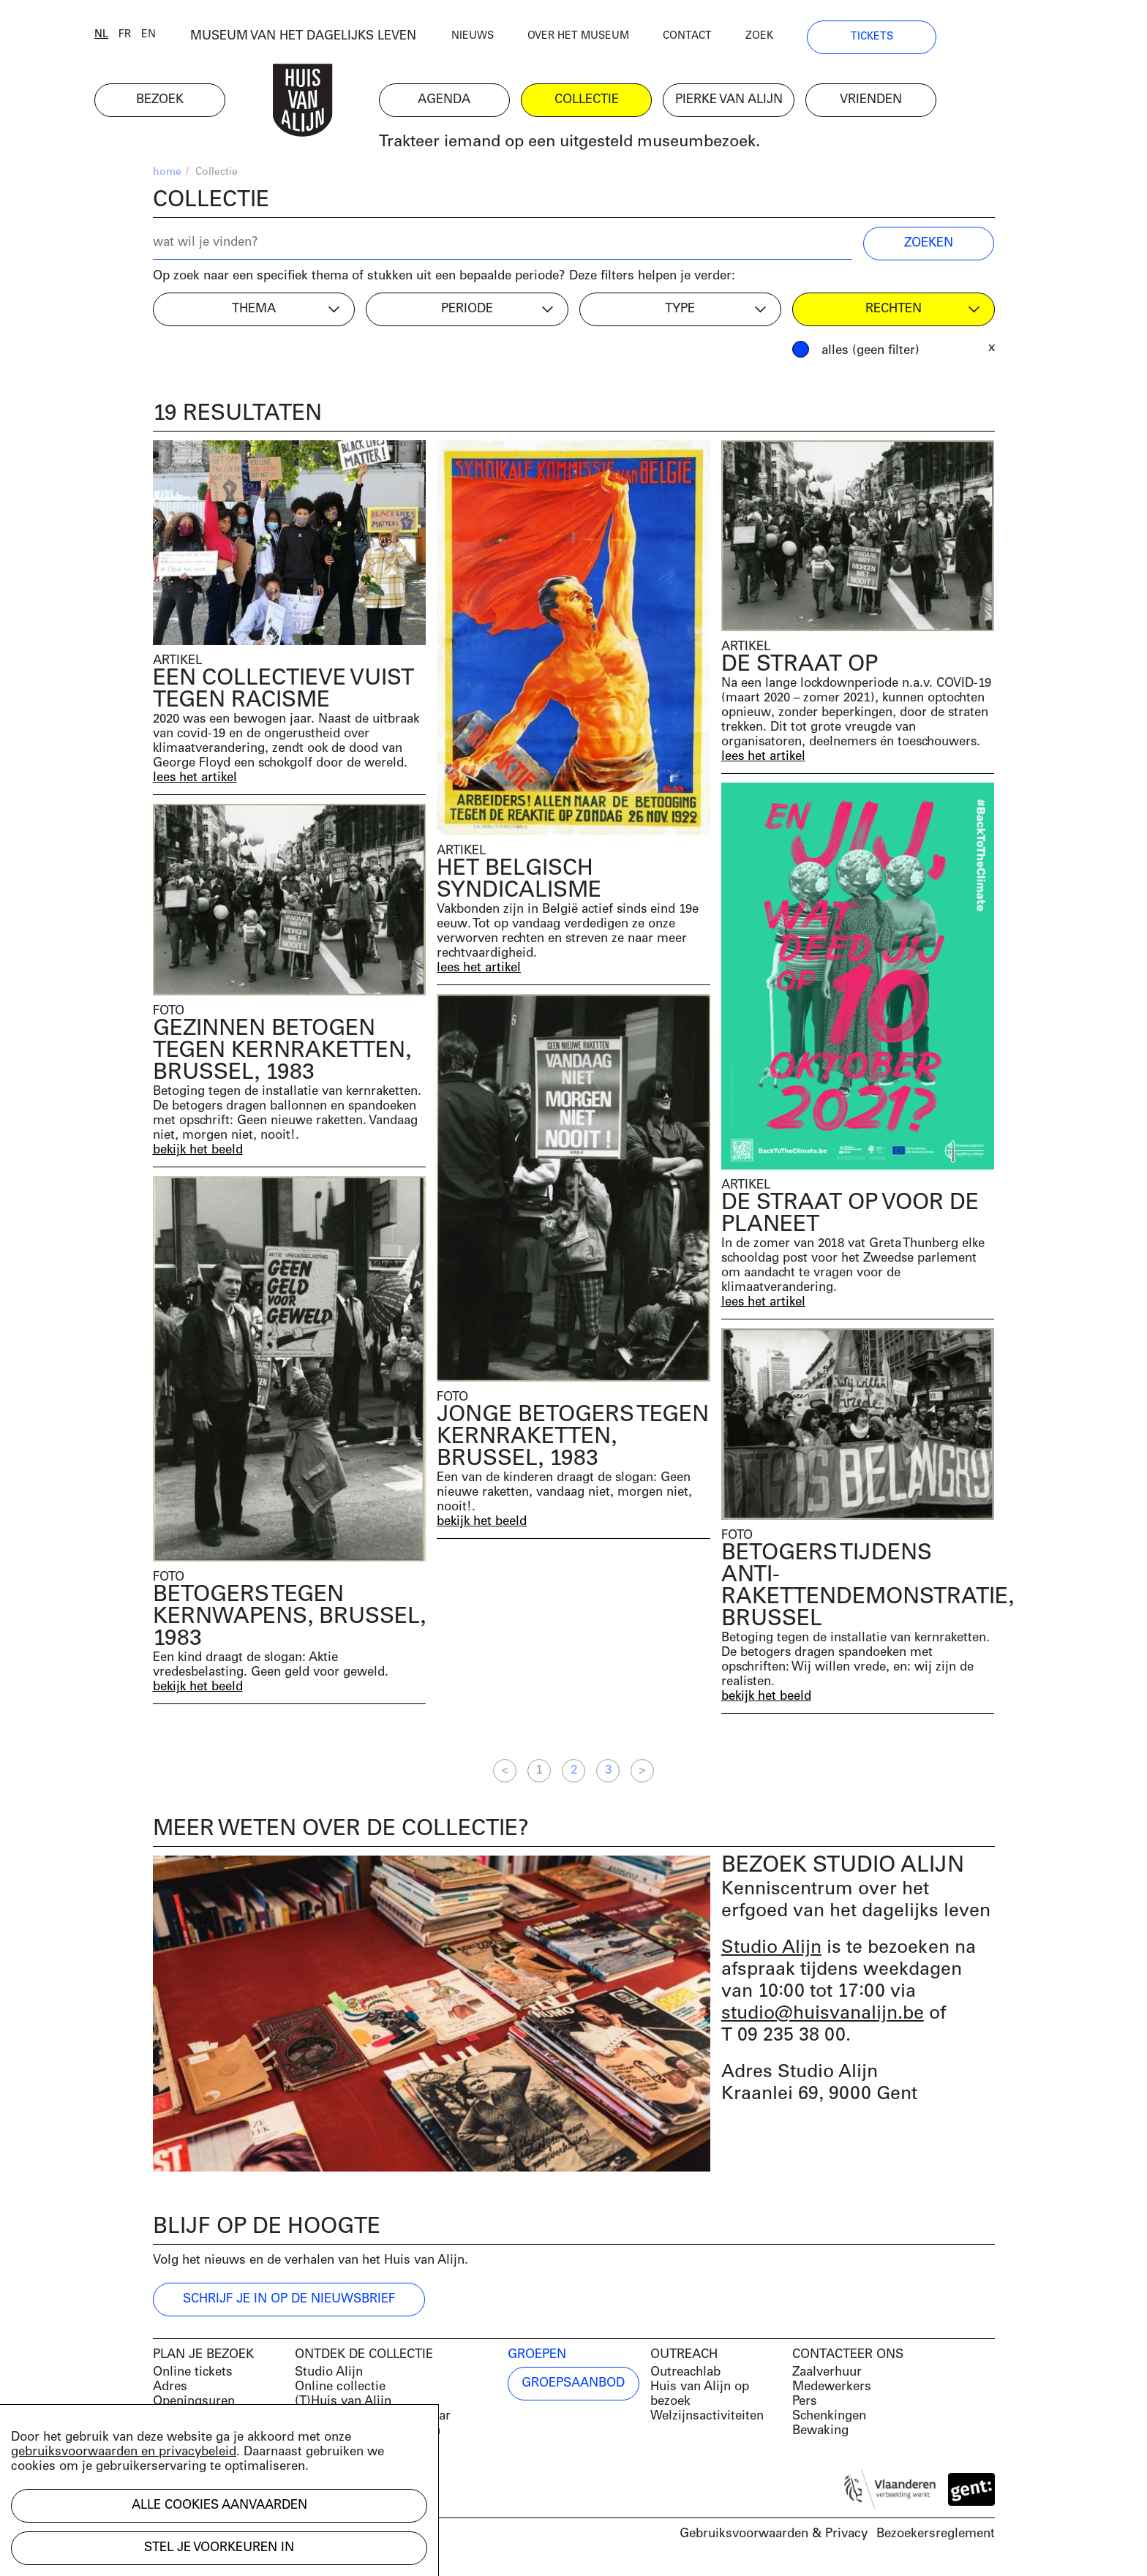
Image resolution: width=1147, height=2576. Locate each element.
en (207, 38)
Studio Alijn (771, 1951)
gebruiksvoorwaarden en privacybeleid (123, 2452)
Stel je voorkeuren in (219, 2548)
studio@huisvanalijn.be (822, 2017)
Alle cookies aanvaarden (219, 2505)
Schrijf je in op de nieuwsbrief (289, 2303)
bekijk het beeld (198, 1153)
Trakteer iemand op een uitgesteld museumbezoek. (627, 146)
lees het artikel (195, 781)
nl (160, 38)
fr (183, 38)
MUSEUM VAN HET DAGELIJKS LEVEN (362, 40)
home (167, 175)
